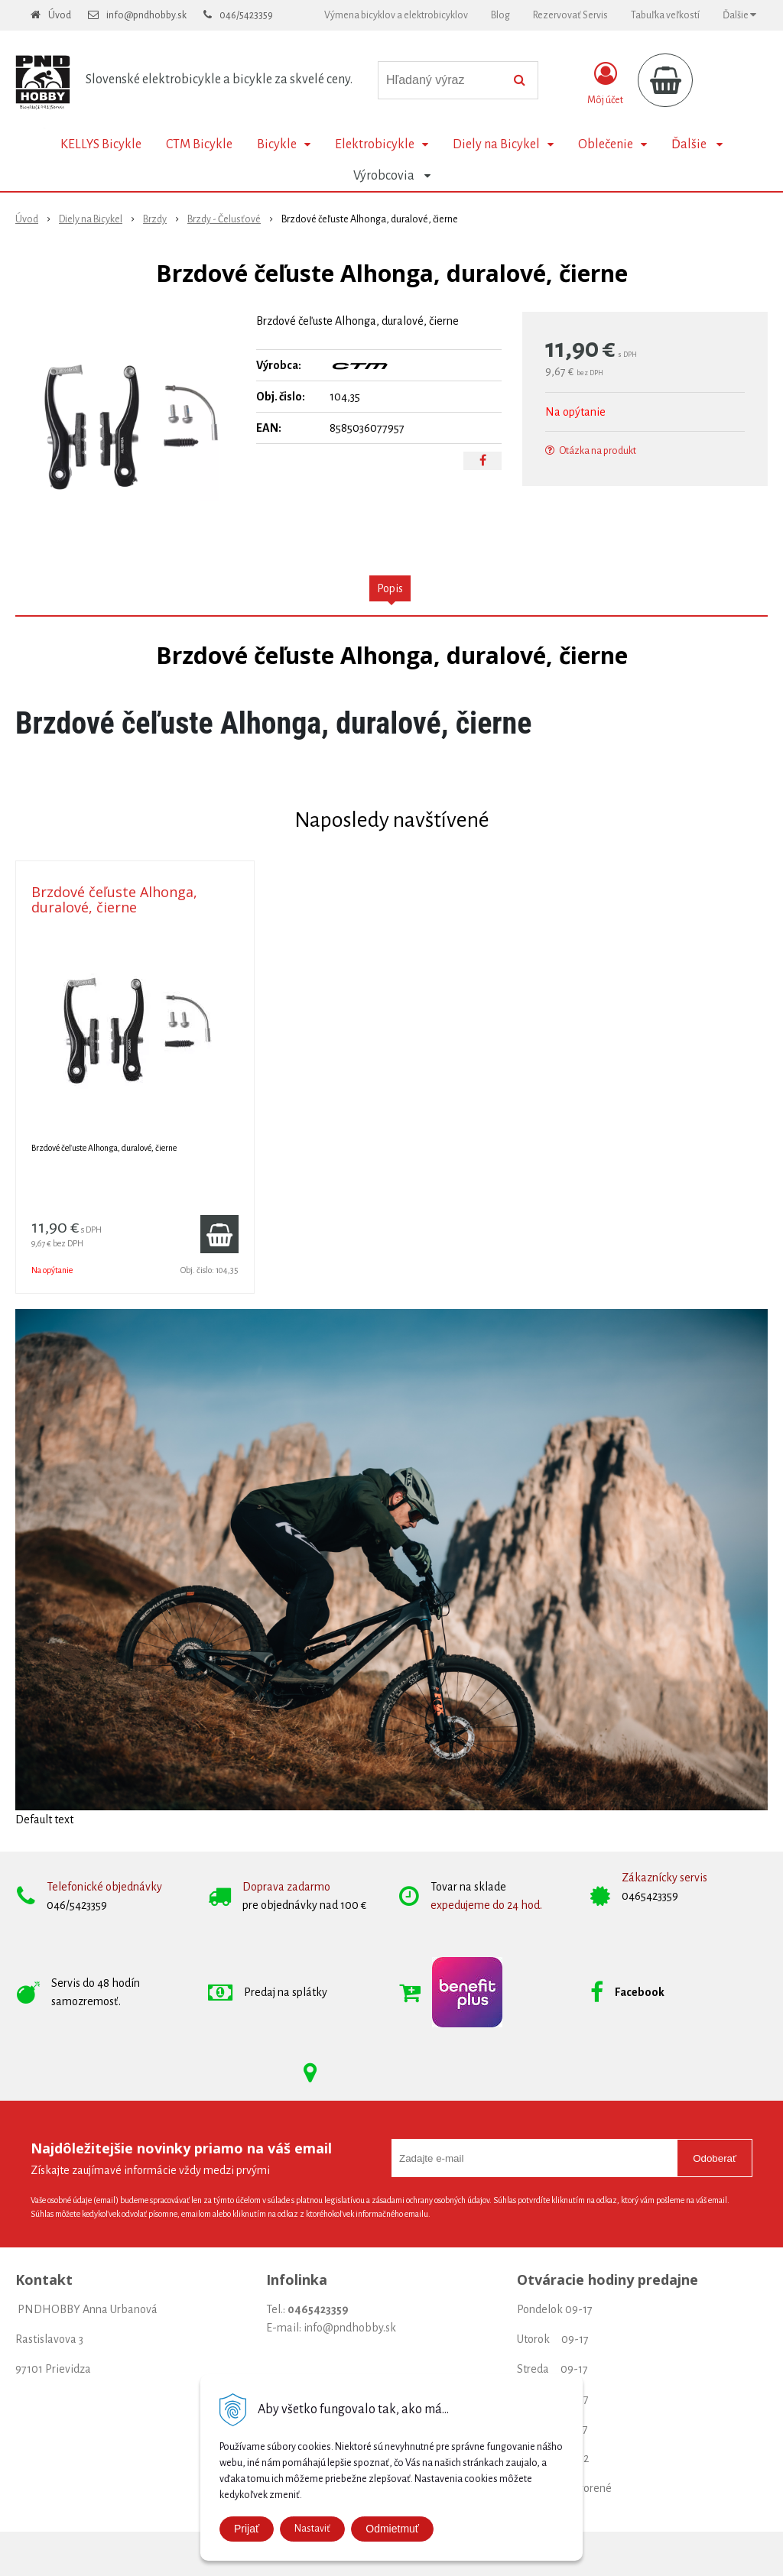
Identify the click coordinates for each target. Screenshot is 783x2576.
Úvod (59, 15)
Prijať (246, 2529)
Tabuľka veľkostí (665, 15)
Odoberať (714, 2158)
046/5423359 (246, 15)
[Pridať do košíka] (219, 1234)
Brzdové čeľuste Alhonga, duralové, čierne (114, 899)
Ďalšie (739, 15)
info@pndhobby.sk (146, 15)
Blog (500, 15)
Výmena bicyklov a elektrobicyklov (396, 15)
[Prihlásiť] (605, 83)
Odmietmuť (392, 2529)
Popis (390, 588)
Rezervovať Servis (570, 15)
